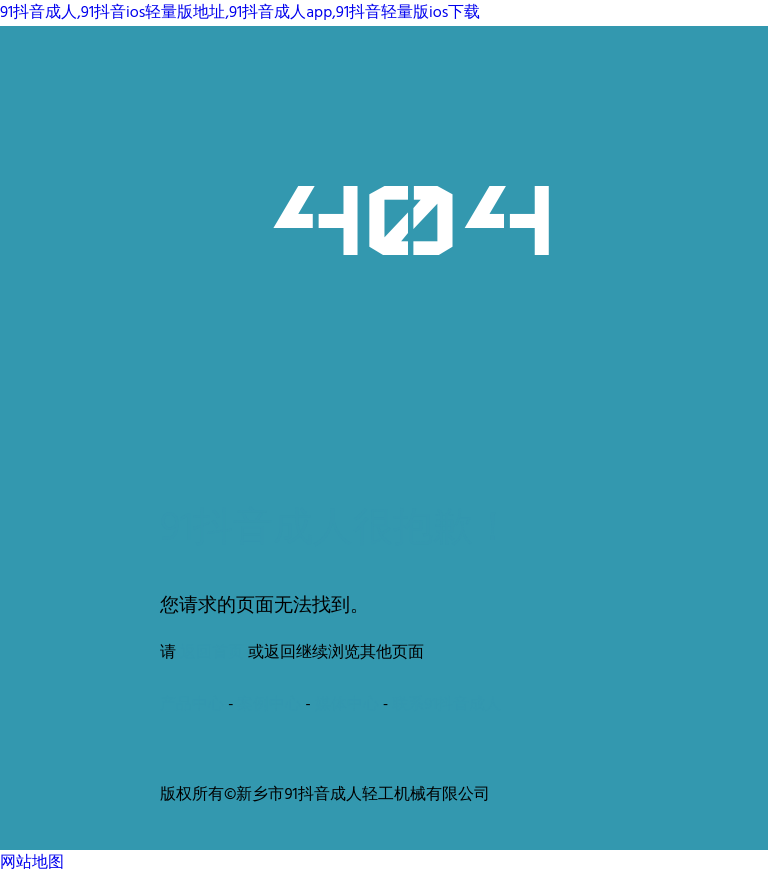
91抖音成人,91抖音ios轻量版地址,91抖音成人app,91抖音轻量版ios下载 (240, 13)
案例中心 (269, 705)
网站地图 (32, 863)
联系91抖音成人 (446, 705)
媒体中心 (347, 705)
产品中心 (192, 705)
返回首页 (212, 653)
